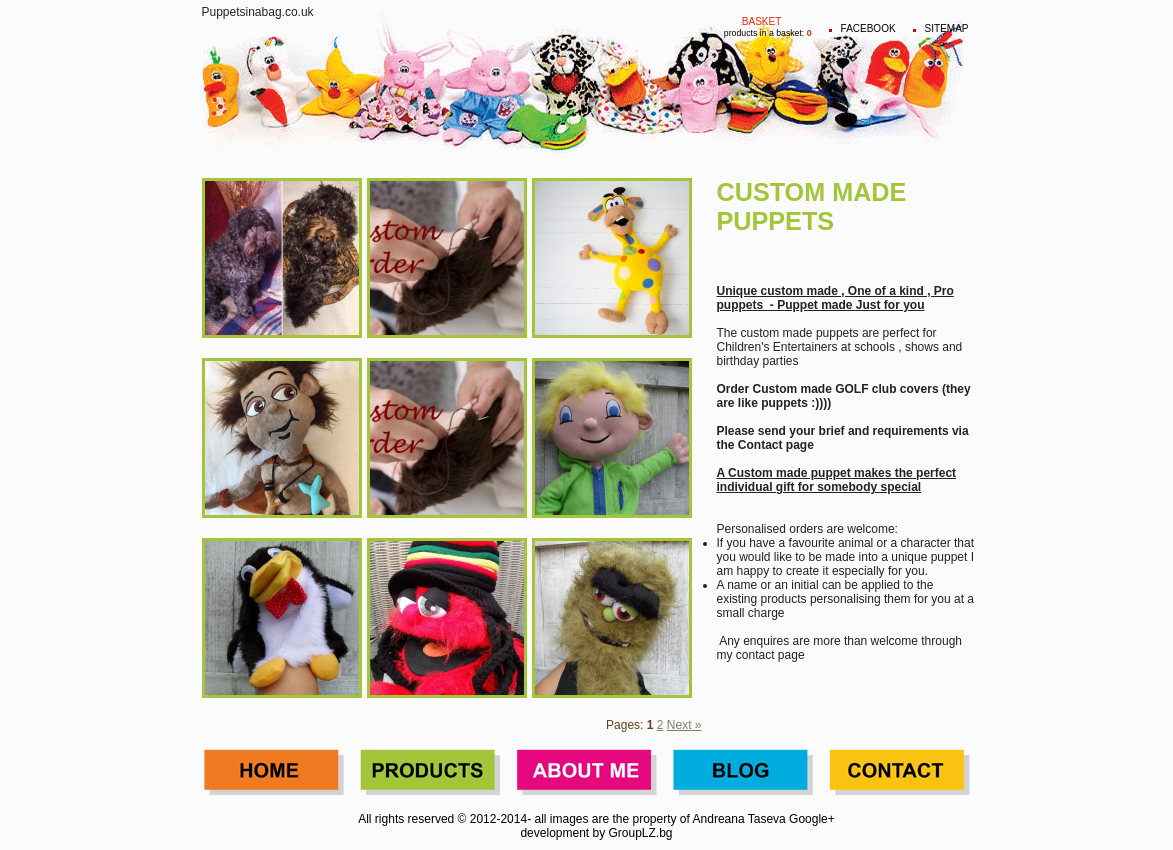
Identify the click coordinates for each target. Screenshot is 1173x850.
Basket (761, 21)
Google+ (812, 819)
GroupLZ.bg (641, 833)
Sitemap (947, 28)
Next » (684, 725)
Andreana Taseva (739, 819)
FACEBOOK (868, 28)
